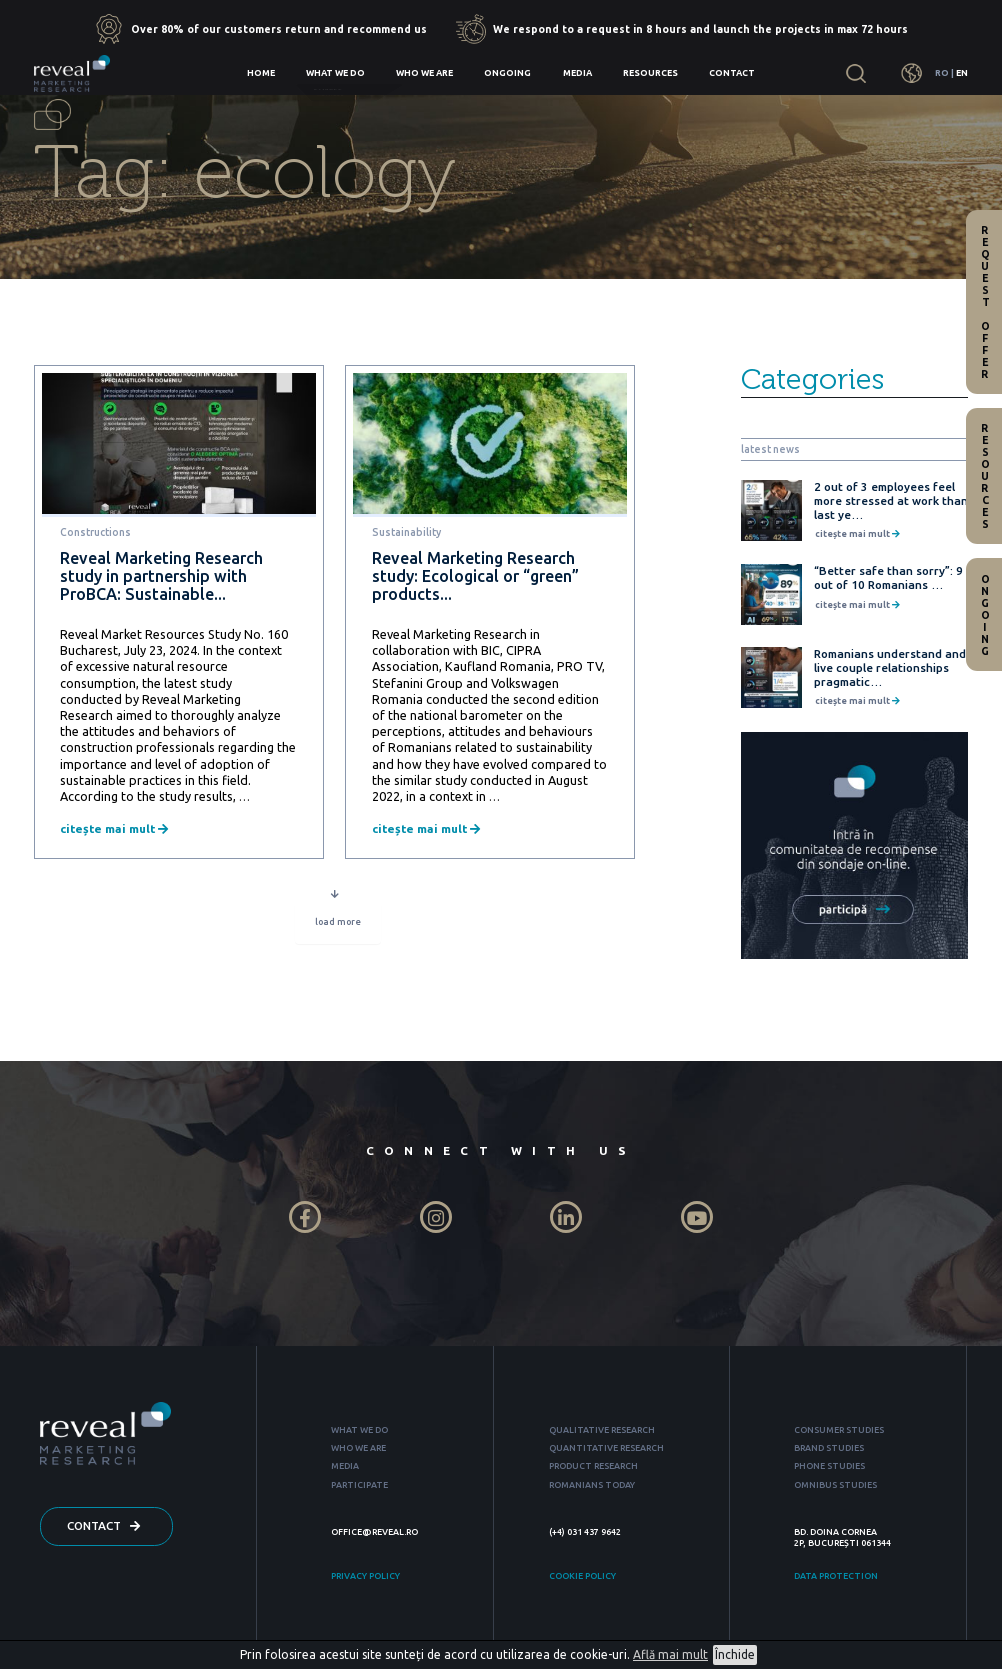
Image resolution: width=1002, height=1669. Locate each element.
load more (338, 925)
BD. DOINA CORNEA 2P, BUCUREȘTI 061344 (842, 1537)
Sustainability (406, 532)
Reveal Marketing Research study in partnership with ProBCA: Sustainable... (161, 576)
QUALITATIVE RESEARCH (602, 1430)
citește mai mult (114, 828)
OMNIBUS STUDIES (835, 1485)
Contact (732, 73)
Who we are (424, 73)
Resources (650, 73)
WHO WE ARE (358, 1448)
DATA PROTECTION (836, 1576)
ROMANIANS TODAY (592, 1485)
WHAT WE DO (359, 1430)
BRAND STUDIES (829, 1448)
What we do (335, 73)
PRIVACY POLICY (365, 1576)
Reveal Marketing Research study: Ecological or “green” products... (475, 576)
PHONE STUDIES (829, 1466)
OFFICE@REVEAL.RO (374, 1532)
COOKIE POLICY (582, 1576)
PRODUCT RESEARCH (593, 1466)
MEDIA (345, 1466)
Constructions (95, 532)
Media (577, 73)
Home (261, 73)
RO (942, 73)
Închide (735, 1654)
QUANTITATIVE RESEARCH (606, 1448)
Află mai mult (670, 1654)
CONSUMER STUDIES (839, 1430)
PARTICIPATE (359, 1485)
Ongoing (507, 73)
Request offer (985, 302)
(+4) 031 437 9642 (585, 1532)
